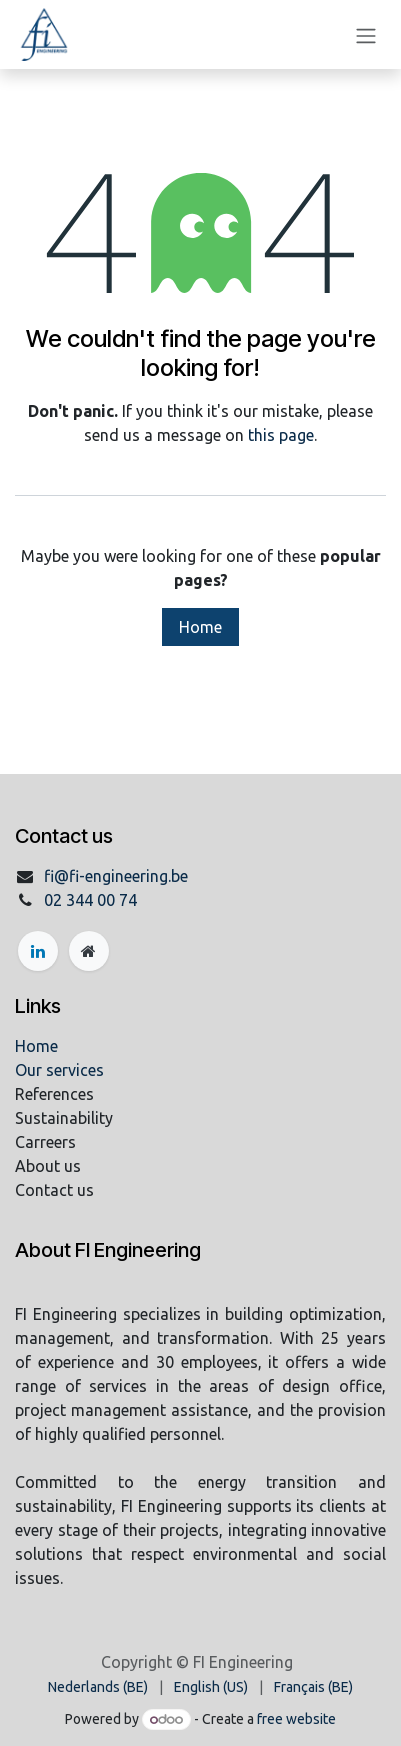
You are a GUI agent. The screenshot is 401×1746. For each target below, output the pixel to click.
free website (296, 1719)
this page (281, 435)
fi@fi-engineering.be (116, 876)
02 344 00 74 (90, 900)
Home (200, 627)
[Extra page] (89, 951)
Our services (59, 1070)
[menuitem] (98, 1687)
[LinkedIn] (38, 951)
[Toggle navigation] (366, 35)
